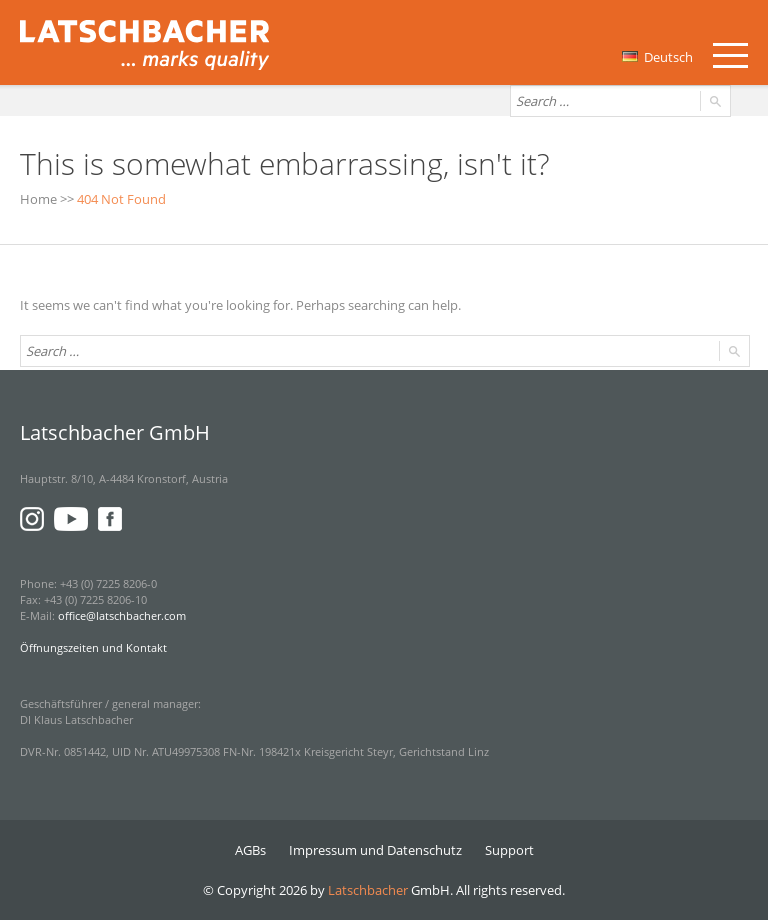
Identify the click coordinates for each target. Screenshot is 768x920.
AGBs (250, 850)
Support (509, 850)
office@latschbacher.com (122, 615)
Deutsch (657, 57)
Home (38, 199)
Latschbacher (368, 890)
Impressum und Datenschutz (375, 850)
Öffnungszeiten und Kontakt (93, 647)
